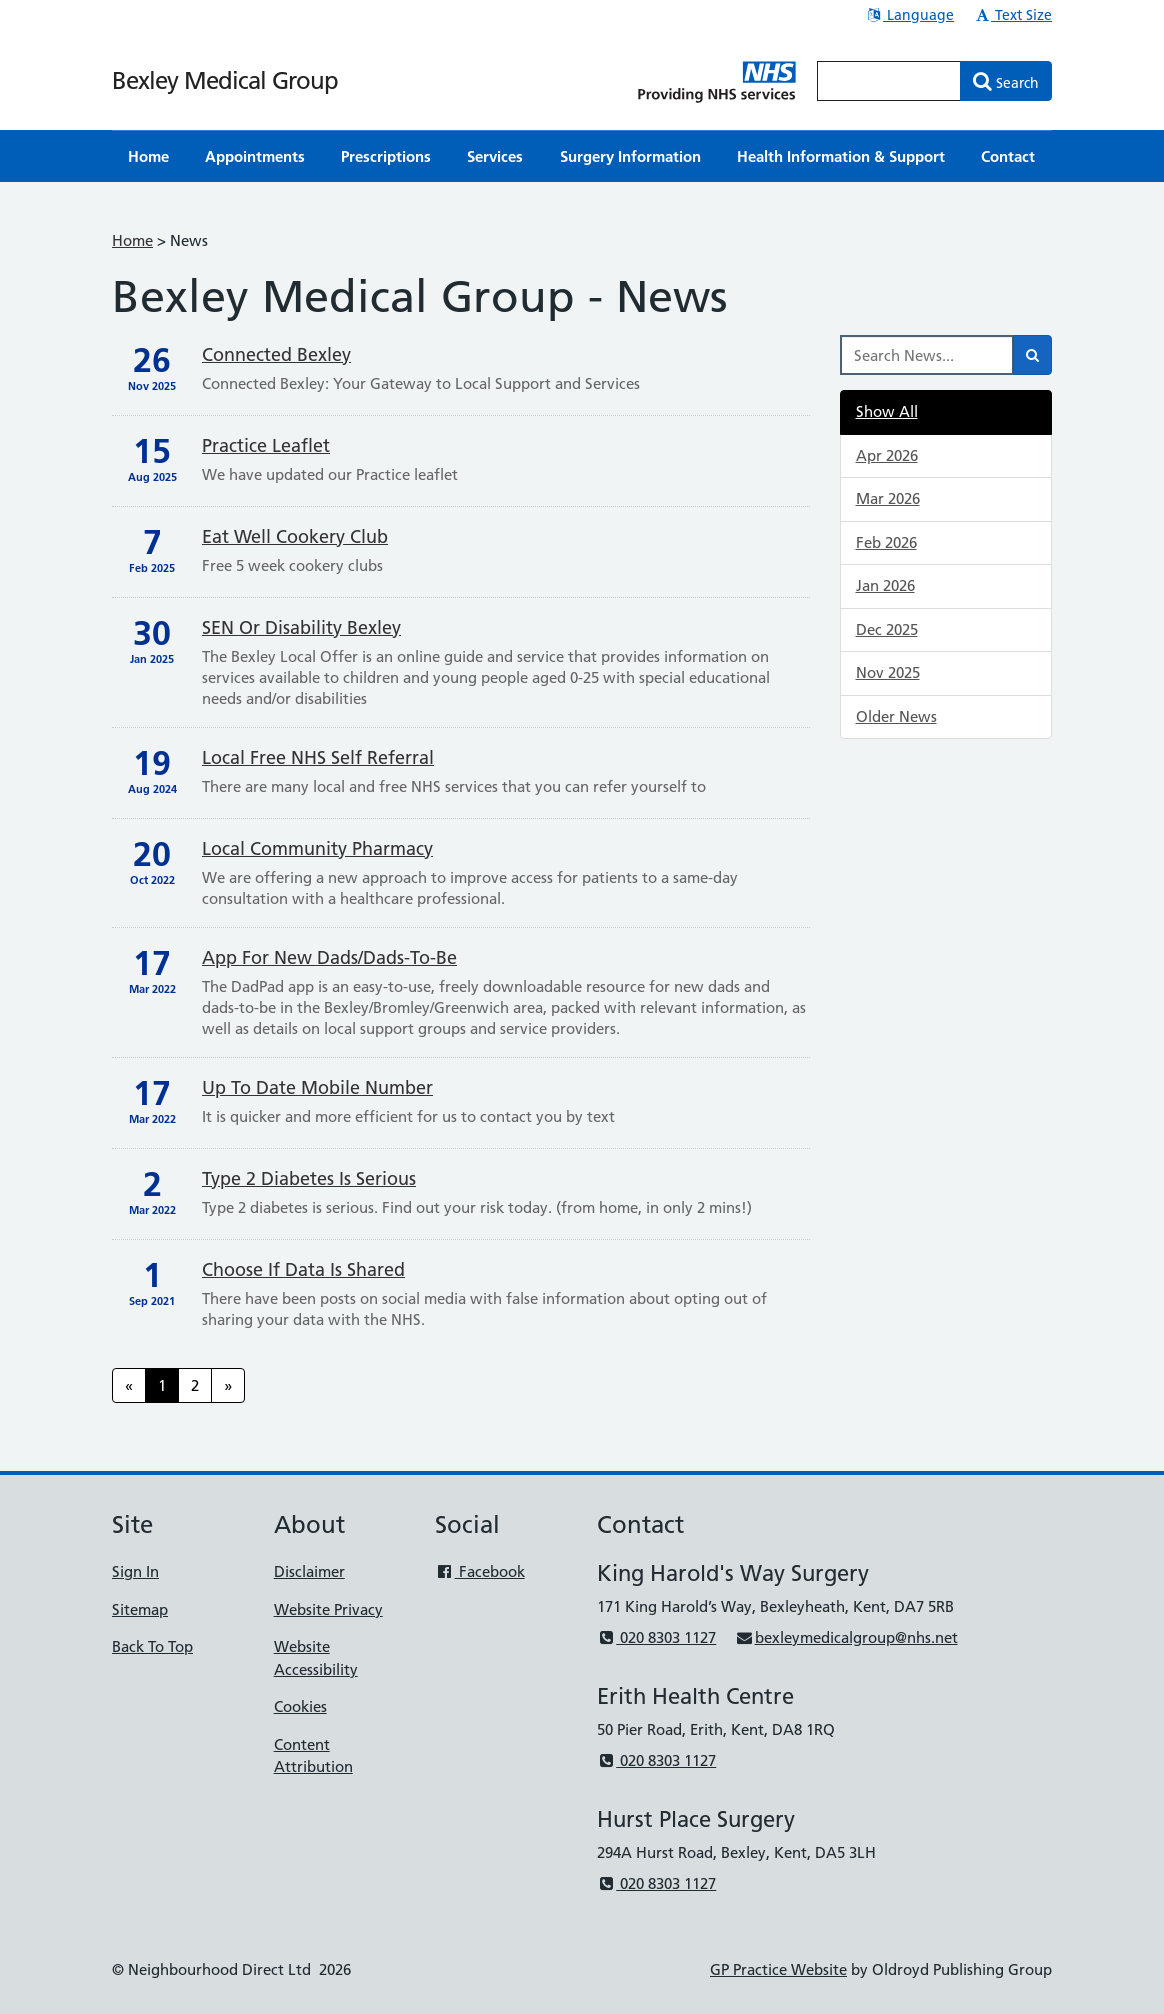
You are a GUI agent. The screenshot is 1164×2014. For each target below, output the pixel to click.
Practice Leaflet (266, 445)
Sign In (135, 1571)
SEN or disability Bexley (301, 627)
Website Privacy (328, 1609)
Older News (896, 716)
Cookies (300, 1706)
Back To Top (152, 1646)
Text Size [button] (1012, 15)
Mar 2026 (888, 498)
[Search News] (927, 355)
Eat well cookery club (295, 536)
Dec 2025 (887, 629)
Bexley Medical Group (225, 80)
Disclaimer (309, 1571)
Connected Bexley (276, 354)
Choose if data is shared (303, 1269)
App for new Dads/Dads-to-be (329, 957)
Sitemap (140, 1609)
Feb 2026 (886, 542)
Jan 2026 (885, 585)
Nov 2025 (888, 672)
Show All (887, 411)
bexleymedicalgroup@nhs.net (846, 1637)
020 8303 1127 (656, 1637)
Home (132, 240)
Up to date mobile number (317, 1087)
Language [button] (909, 15)
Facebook (479, 1571)
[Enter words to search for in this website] (889, 81)
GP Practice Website (778, 1969)
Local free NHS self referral (318, 757)
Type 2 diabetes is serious (309, 1178)
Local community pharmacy (317, 848)
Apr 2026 (887, 455)
